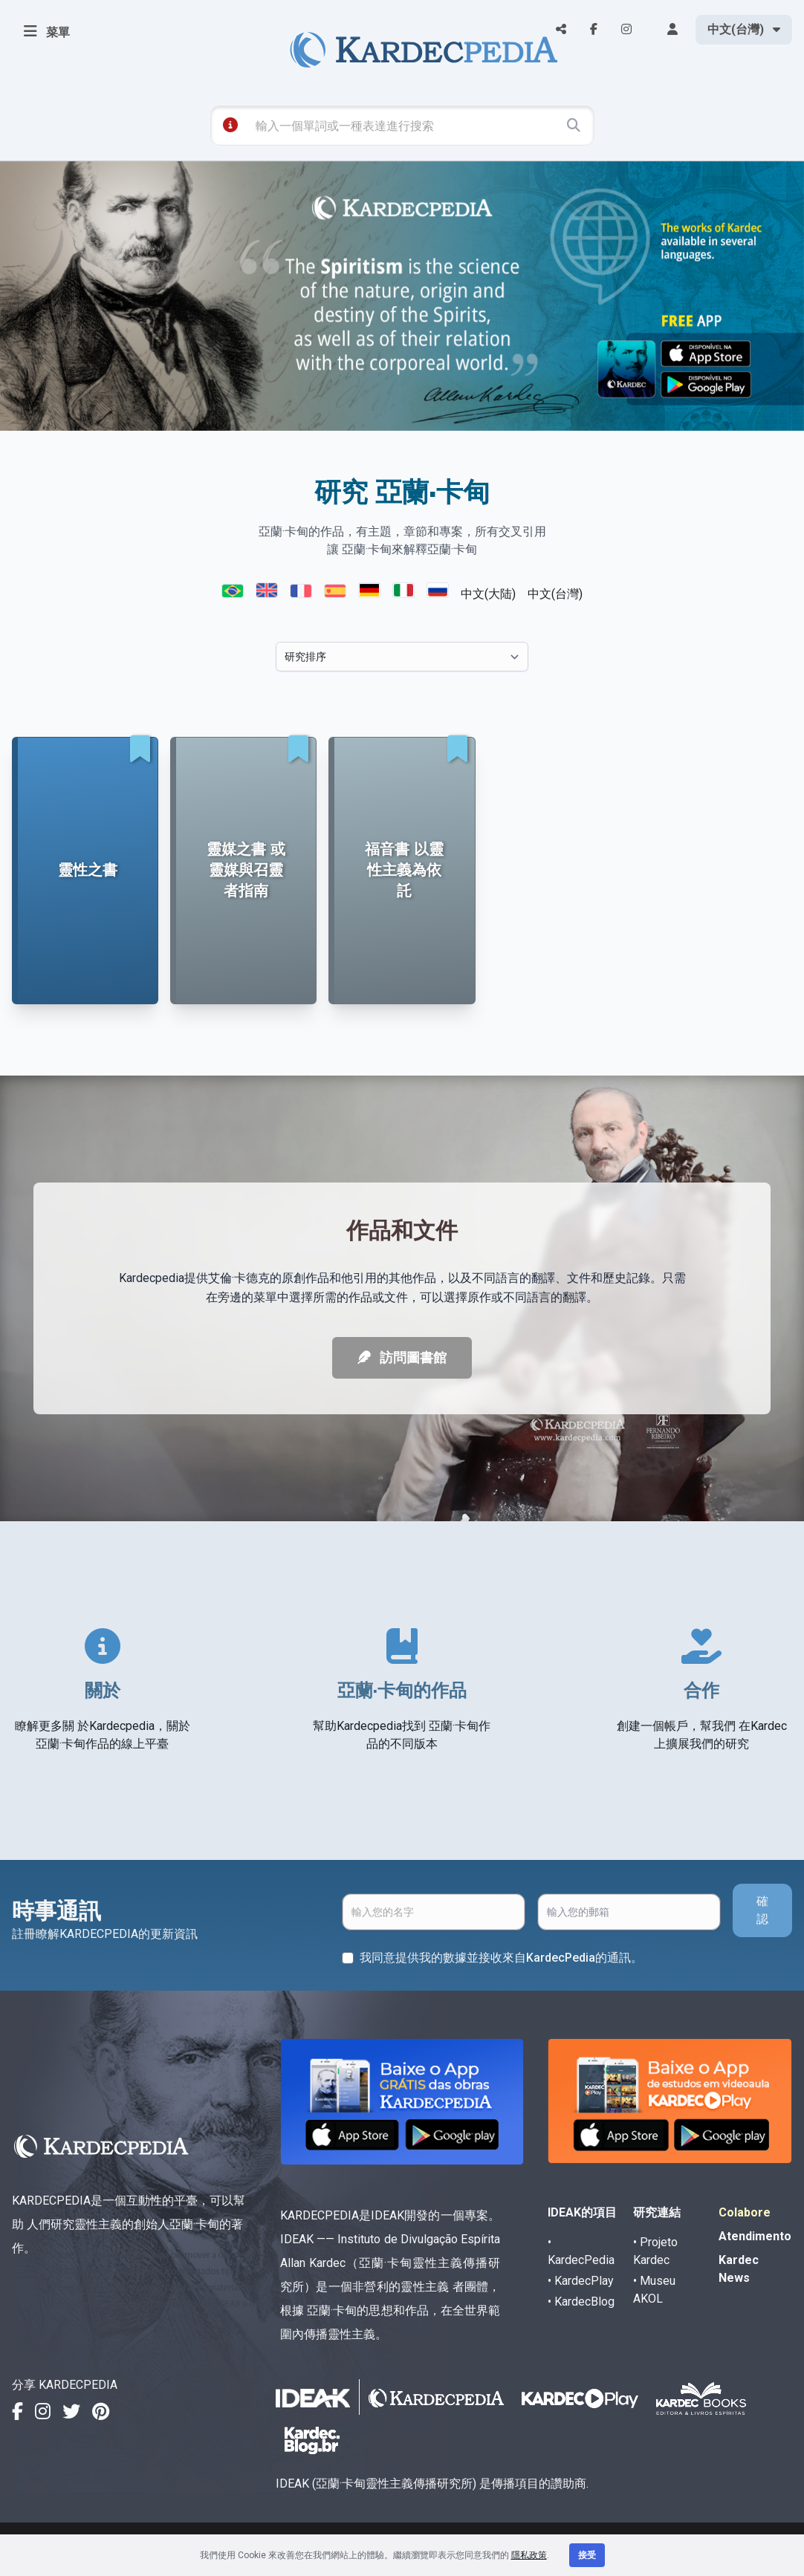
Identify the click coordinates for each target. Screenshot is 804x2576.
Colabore (745, 2212)
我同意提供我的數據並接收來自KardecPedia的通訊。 (501, 1958)
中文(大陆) (488, 594)
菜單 (47, 31)
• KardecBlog (581, 2301)
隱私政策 (529, 2555)
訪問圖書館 (402, 1357)
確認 (762, 1910)
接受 (587, 2555)
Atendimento (755, 2236)
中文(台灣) (555, 594)
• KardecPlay (581, 2281)
